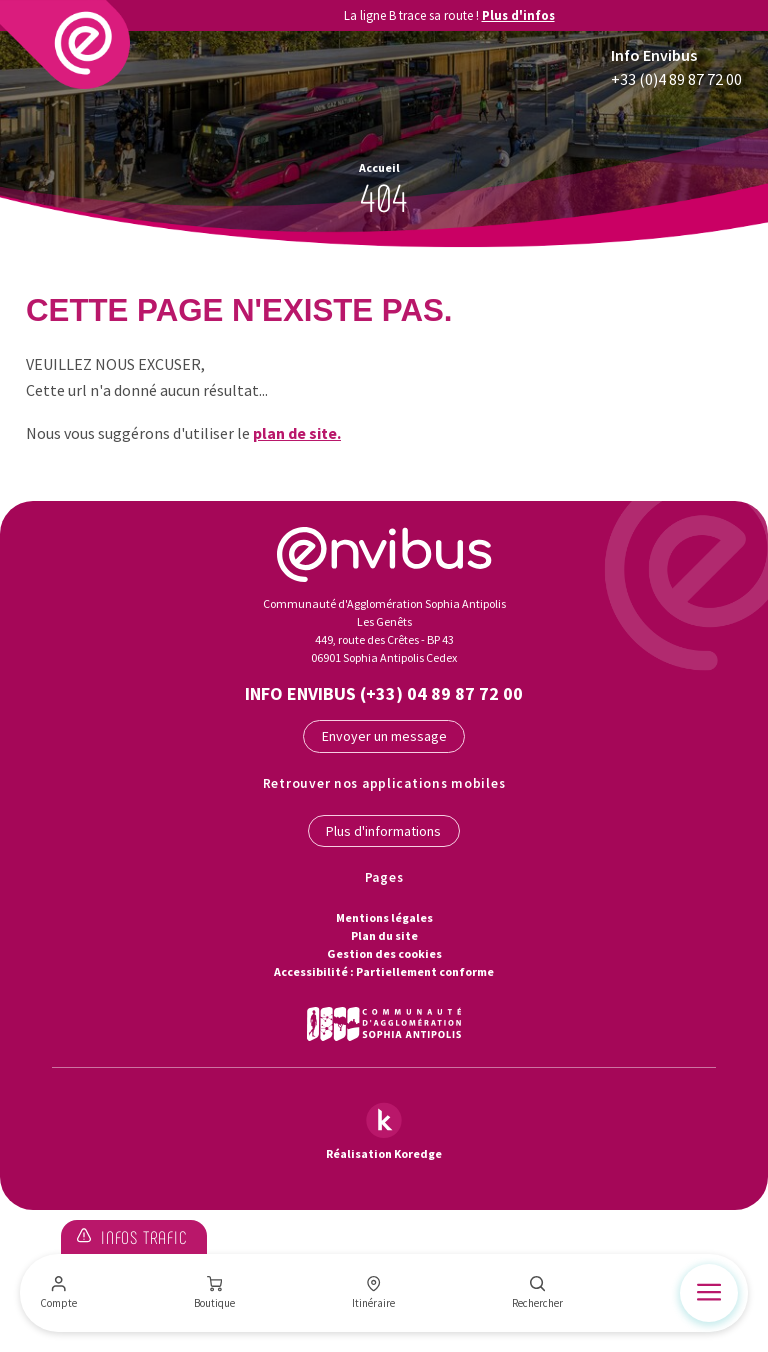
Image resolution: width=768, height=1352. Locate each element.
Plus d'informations (383, 831)
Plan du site (384, 935)
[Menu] (709, 1293)
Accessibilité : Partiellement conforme (384, 971)
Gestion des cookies (384, 953)
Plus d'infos (518, 15)
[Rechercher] (537, 1292)
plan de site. (297, 433)
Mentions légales (384, 917)
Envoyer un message (384, 736)
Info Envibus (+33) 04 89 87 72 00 (384, 693)
